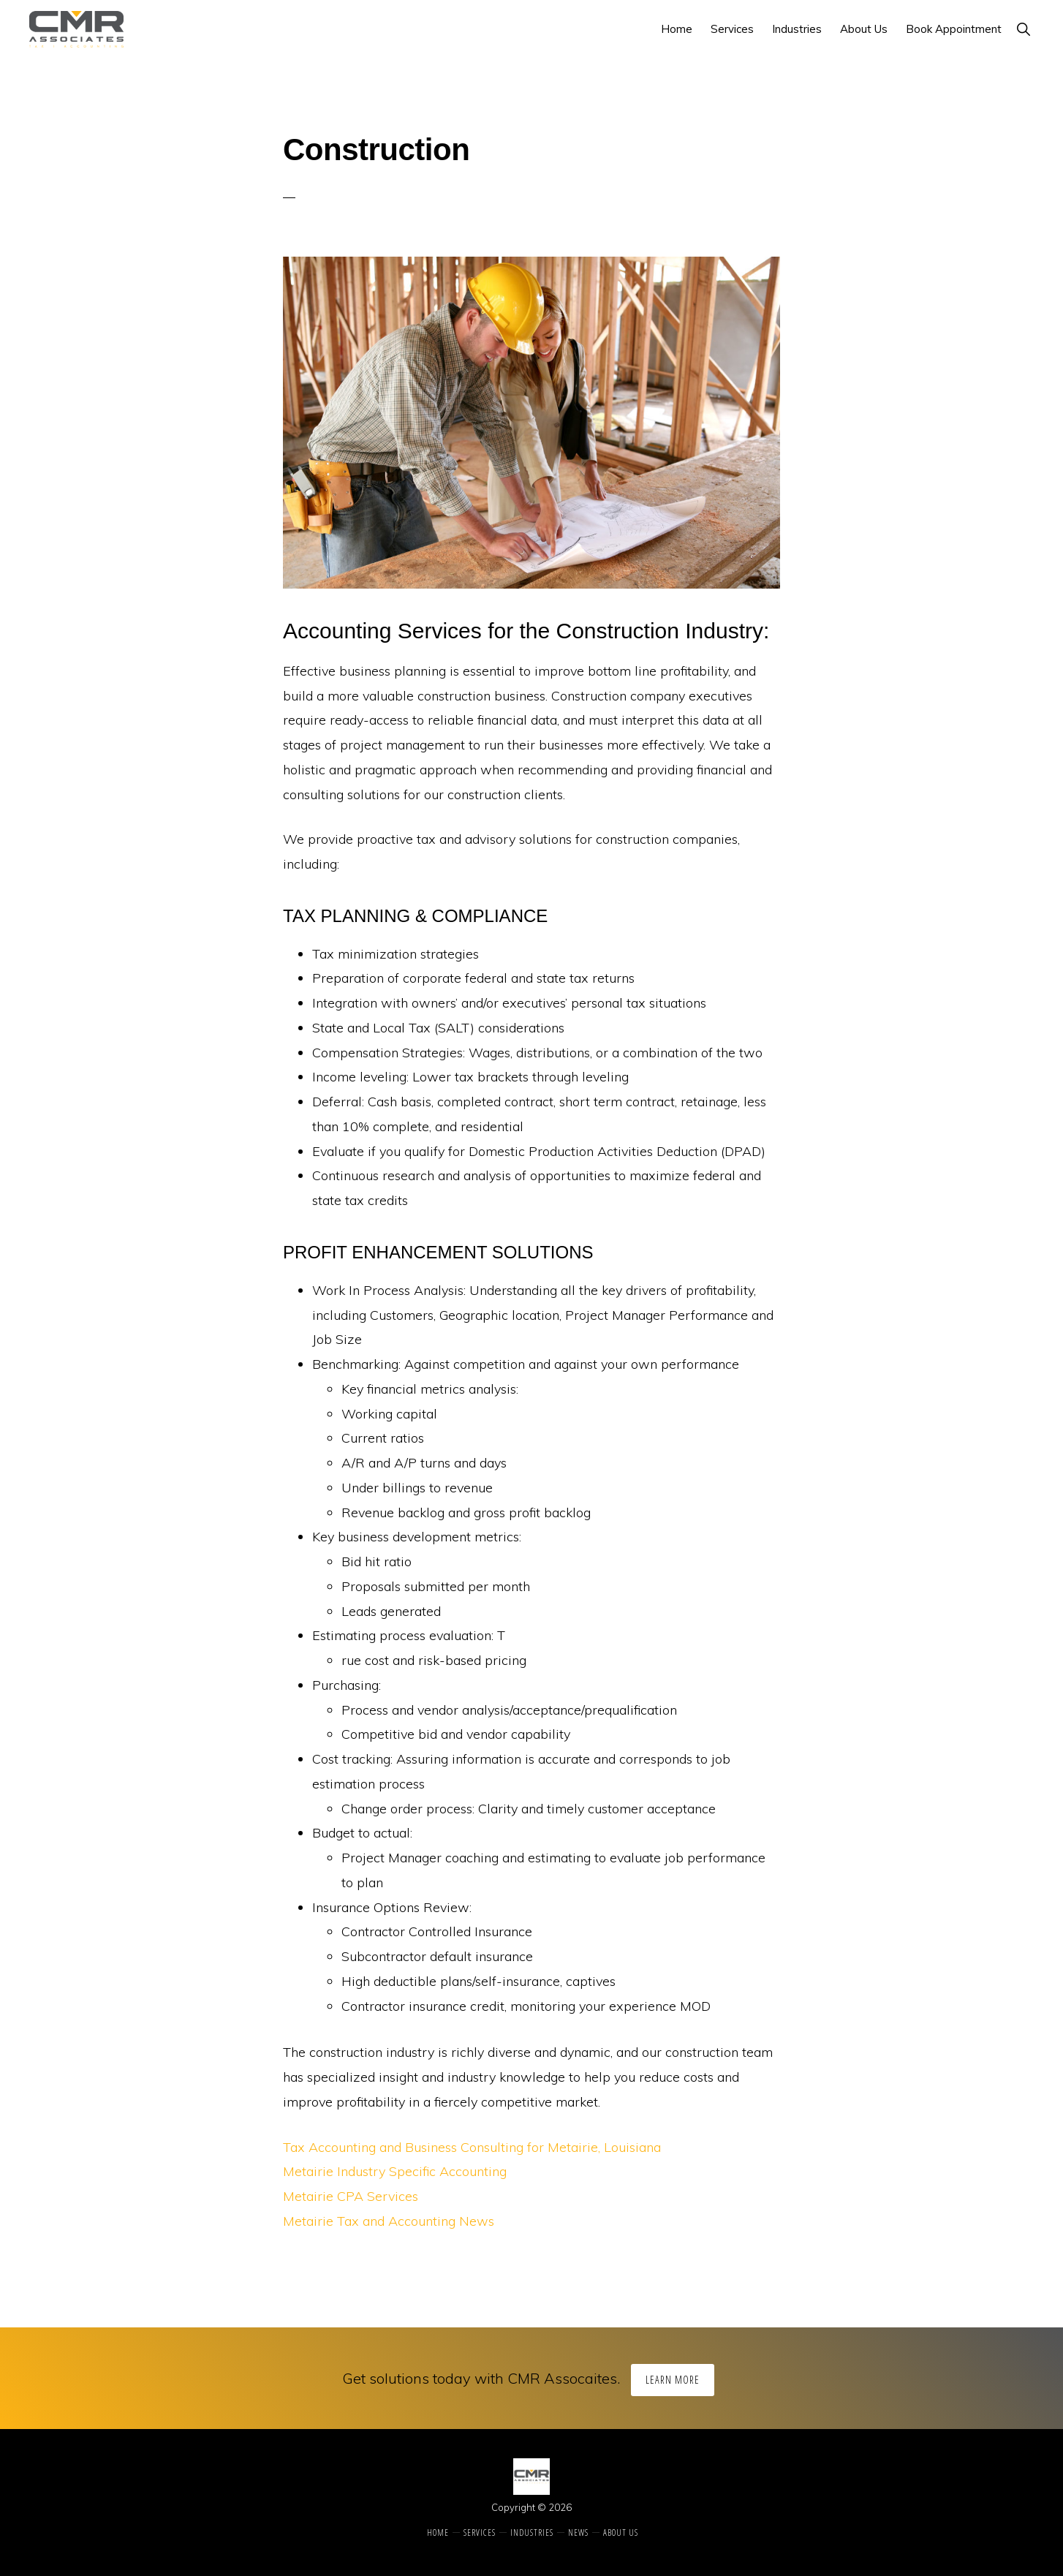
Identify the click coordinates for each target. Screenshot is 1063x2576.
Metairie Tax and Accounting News (388, 2221)
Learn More (673, 2380)
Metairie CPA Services (350, 2196)
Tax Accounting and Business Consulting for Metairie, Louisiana (472, 2147)
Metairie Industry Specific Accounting (395, 2171)
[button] (1023, 29)
